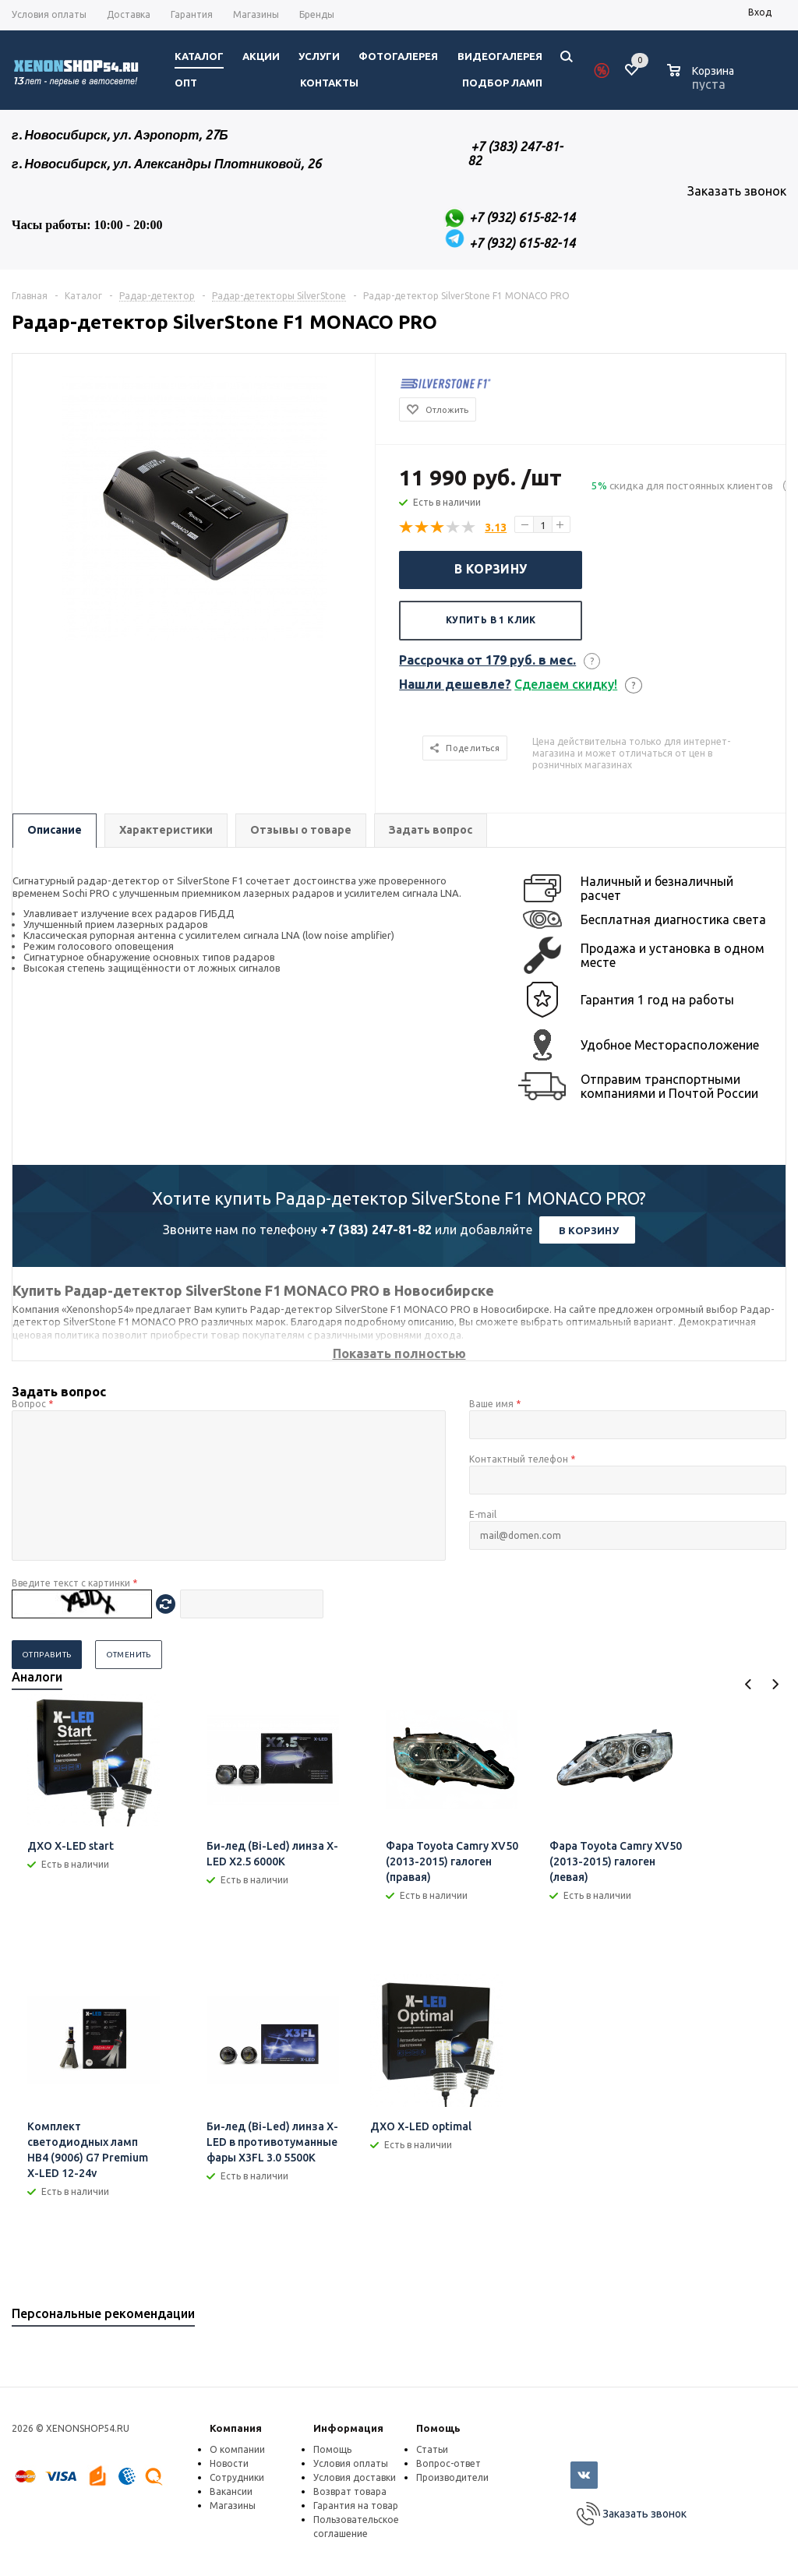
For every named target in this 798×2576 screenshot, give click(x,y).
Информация (348, 2427)
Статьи (432, 2449)
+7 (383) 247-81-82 (376, 1230)
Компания (236, 2427)
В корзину (491, 569)
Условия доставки (354, 2477)
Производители (452, 2477)
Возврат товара (350, 2491)
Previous (748, 1684)
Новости (229, 2463)
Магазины (233, 2505)
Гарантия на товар (355, 2505)
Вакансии (231, 2491)
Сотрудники (237, 2477)
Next (775, 1684)
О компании (237, 2449)
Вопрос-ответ (448, 2463)
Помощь (438, 2427)
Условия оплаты (350, 2463)
